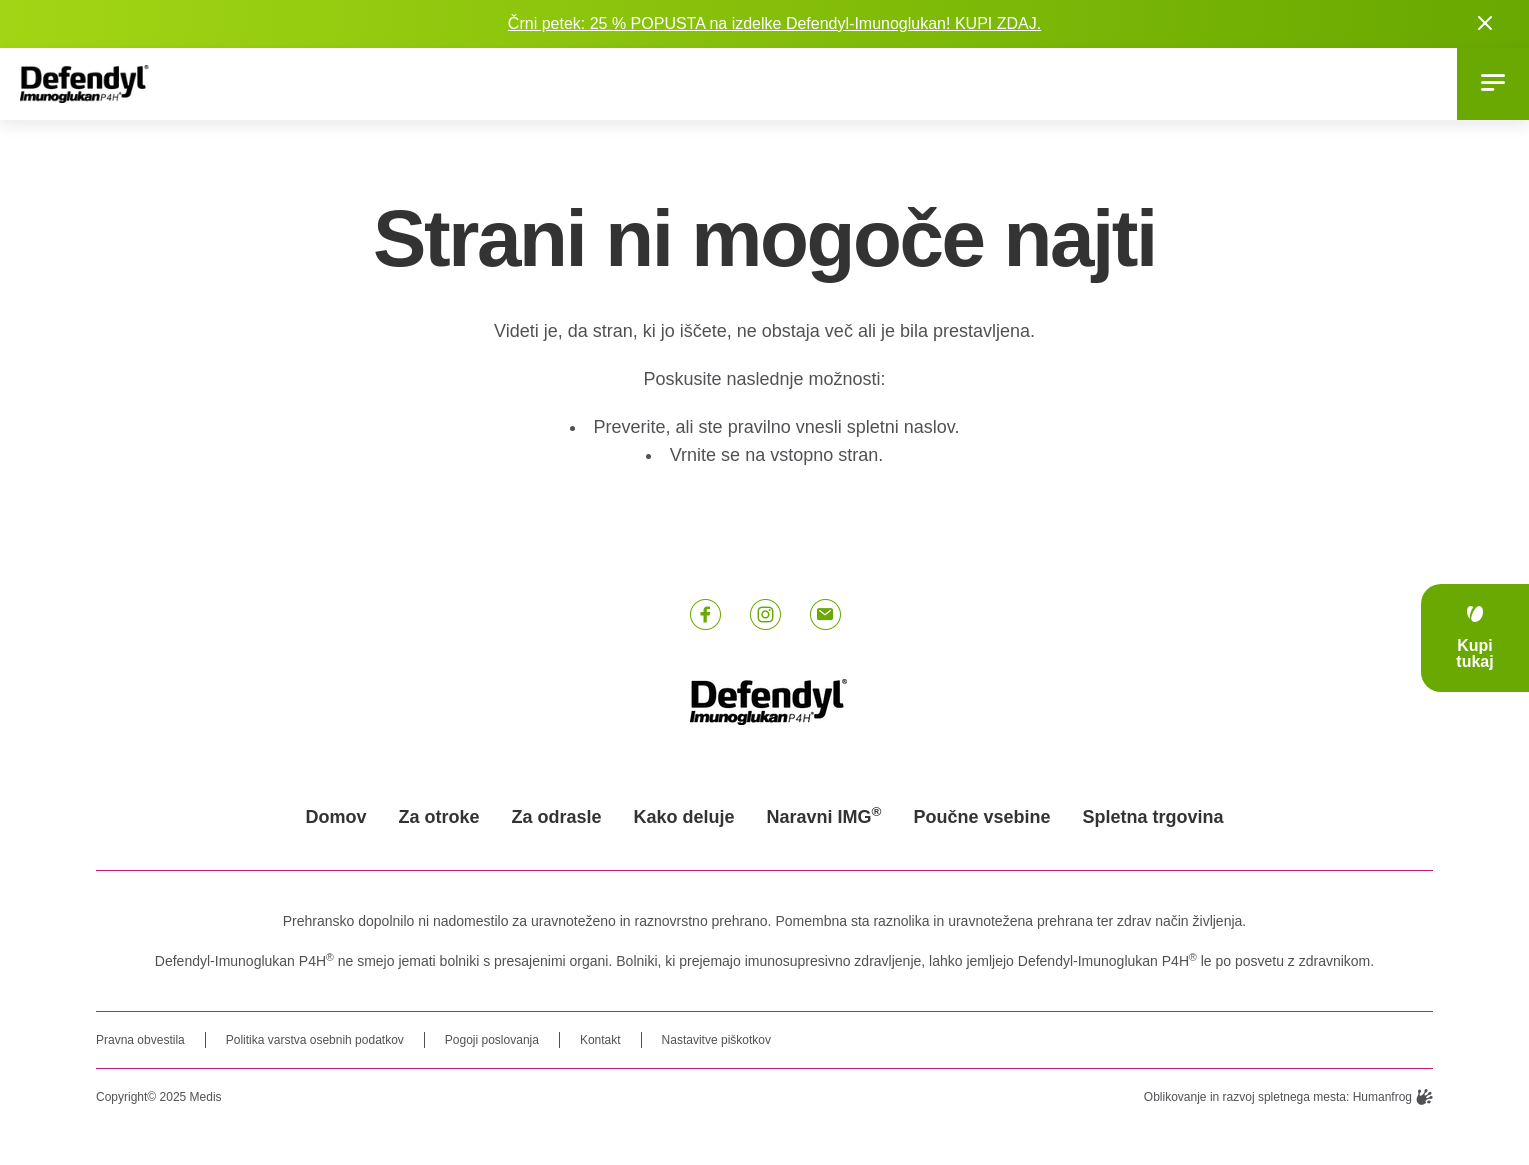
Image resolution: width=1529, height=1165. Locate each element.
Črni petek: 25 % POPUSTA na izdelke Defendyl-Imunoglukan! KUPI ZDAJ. (774, 23)
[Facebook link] (705, 614)
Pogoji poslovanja (492, 1040)
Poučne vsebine (982, 817)
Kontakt (600, 1040)
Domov (335, 817)
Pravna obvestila (140, 1040)
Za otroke (438, 817)
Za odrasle (556, 817)
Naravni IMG (824, 817)
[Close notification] (1485, 24)
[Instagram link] (765, 614)
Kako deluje (683, 817)
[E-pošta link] (825, 614)
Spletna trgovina (1153, 817)
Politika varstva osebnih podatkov (315, 1040)
